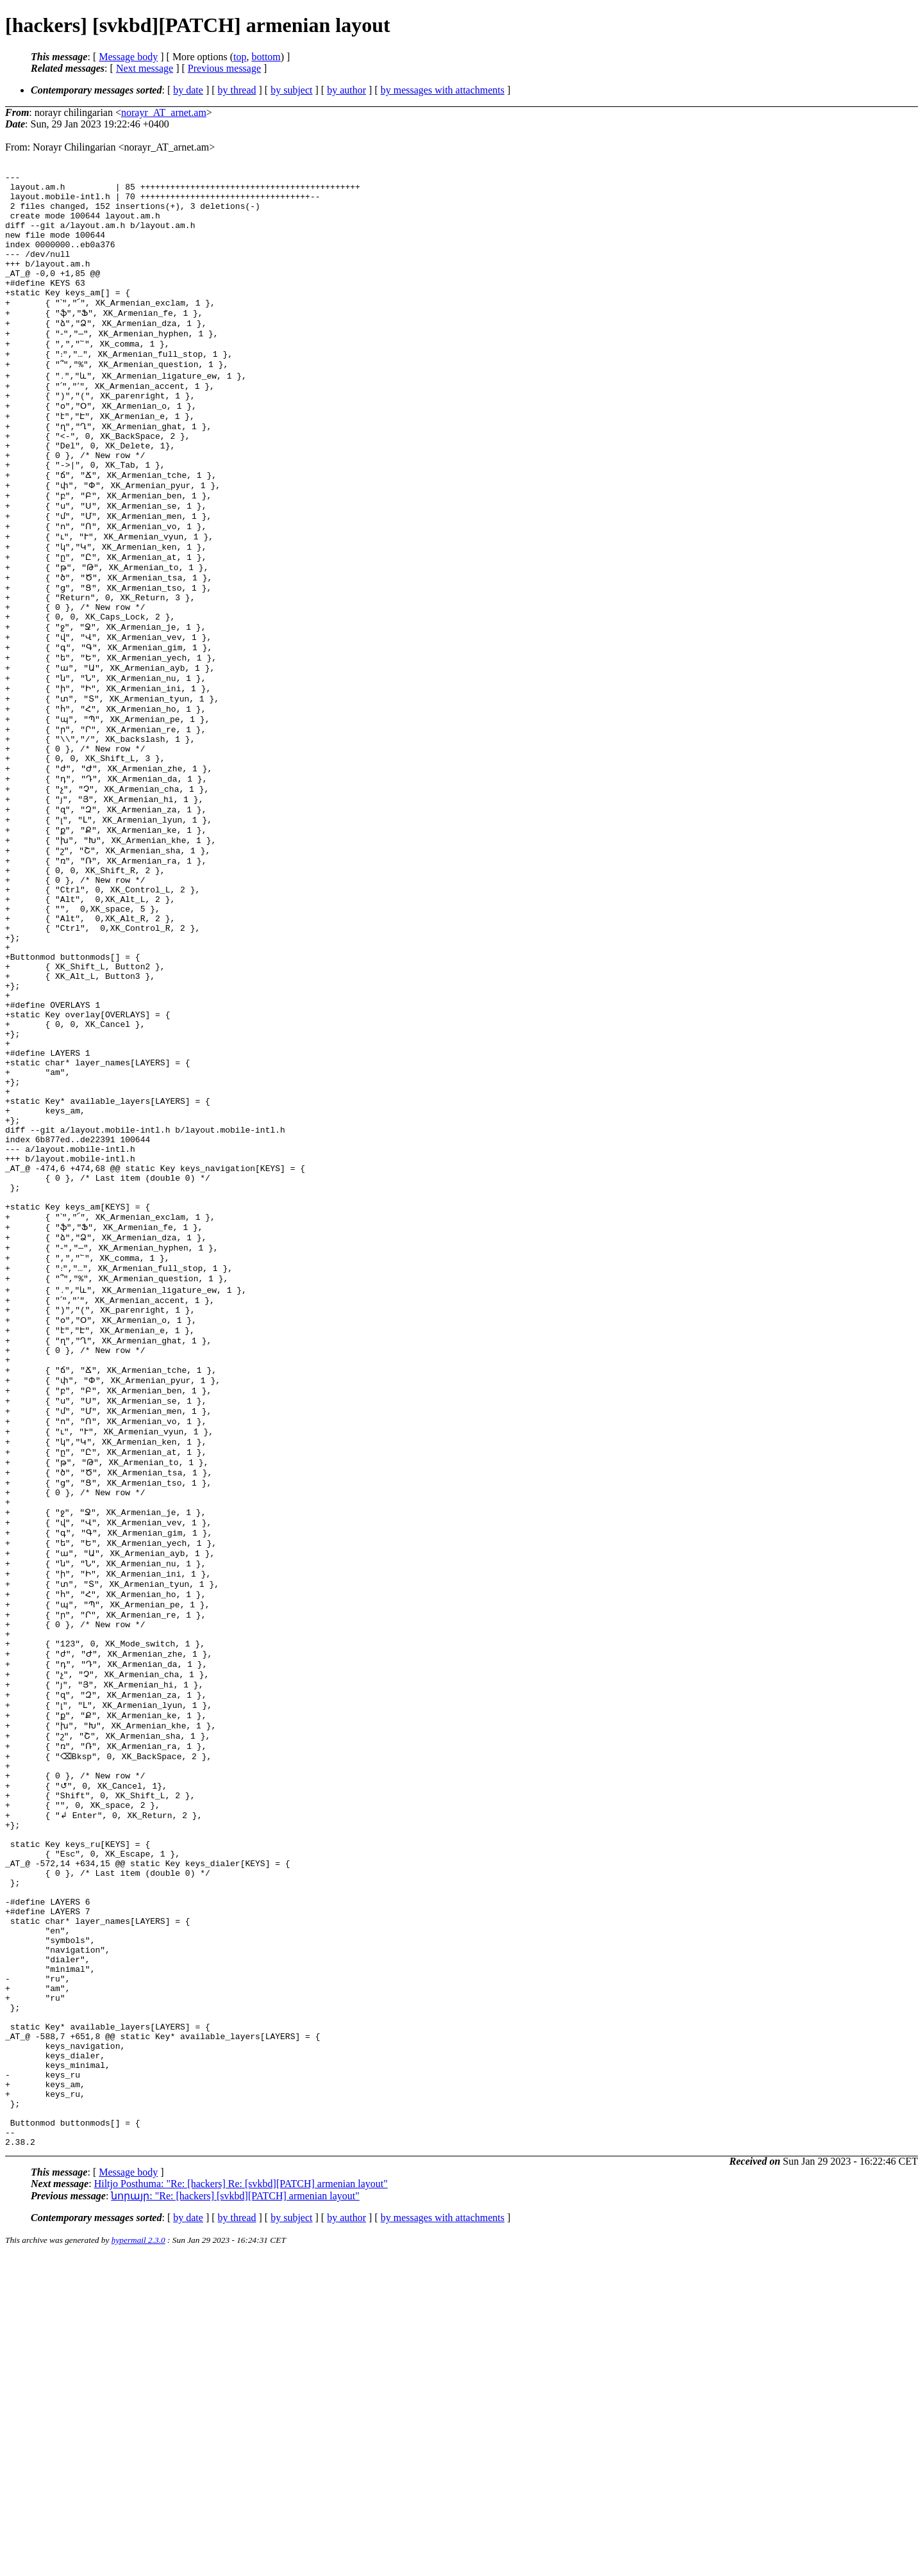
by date (188, 90)
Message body (128, 56)
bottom (265, 56)
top (239, 56)
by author (346, 90)
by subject (291, 90)
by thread (237, 90)
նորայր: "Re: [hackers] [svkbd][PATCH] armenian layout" (235, 2516)
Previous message (224, 68)
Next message (144, 68)
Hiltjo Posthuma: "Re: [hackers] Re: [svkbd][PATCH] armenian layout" (241, 2503)
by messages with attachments (442, 90)
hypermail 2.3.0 (138, 2560)
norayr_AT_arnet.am (163, 112)
